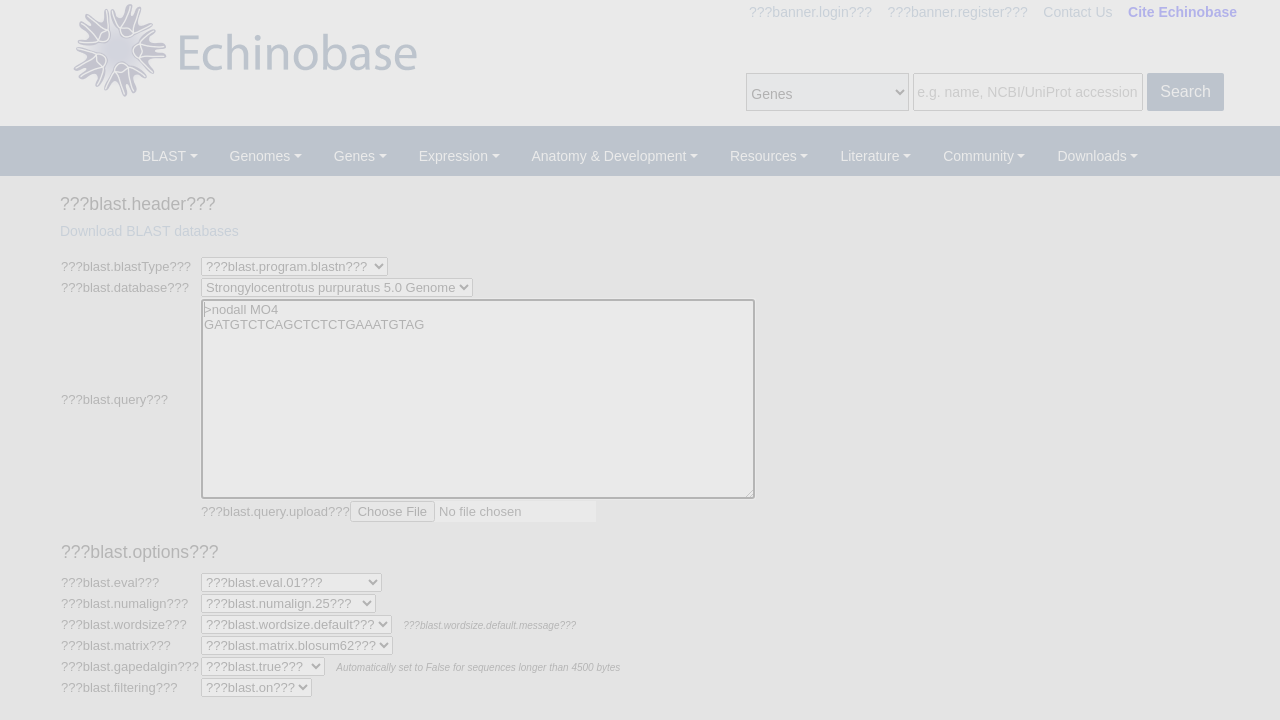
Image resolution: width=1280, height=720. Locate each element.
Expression (453, 156)
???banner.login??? (810, 12)
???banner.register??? (958, 12)
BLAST (164, 156)
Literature (869, 156)
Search (1185, 91)
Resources (763, 156)
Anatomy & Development (609, 156)
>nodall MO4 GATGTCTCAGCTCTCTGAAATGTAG (478, 399)
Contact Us (1077, 12)
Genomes (260, 156)
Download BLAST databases (149, 231)
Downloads (1091, 156)
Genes (354, 156)
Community (978, 156)
